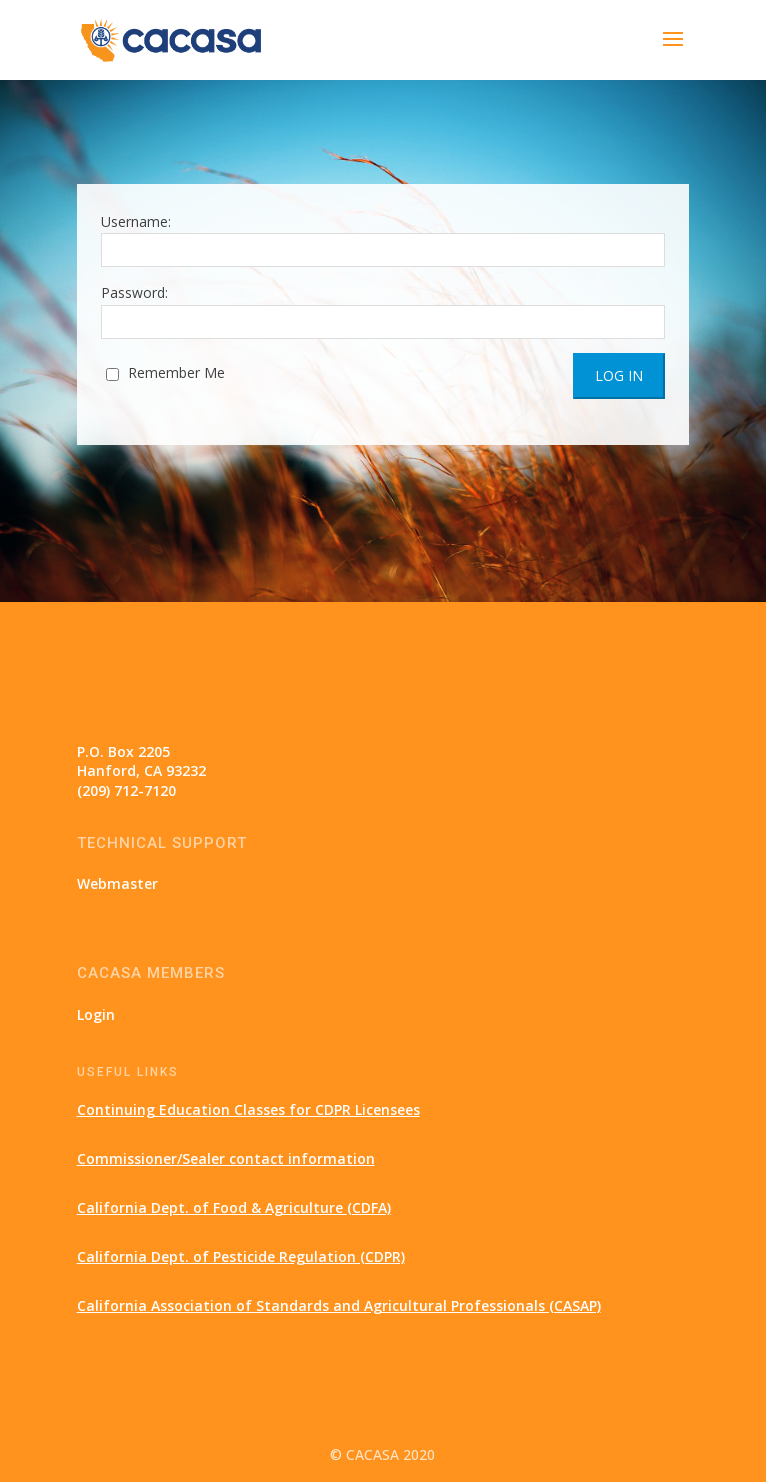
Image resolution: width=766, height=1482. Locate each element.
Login (96, 1014)
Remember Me (165, 372)
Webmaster (117, 883)
